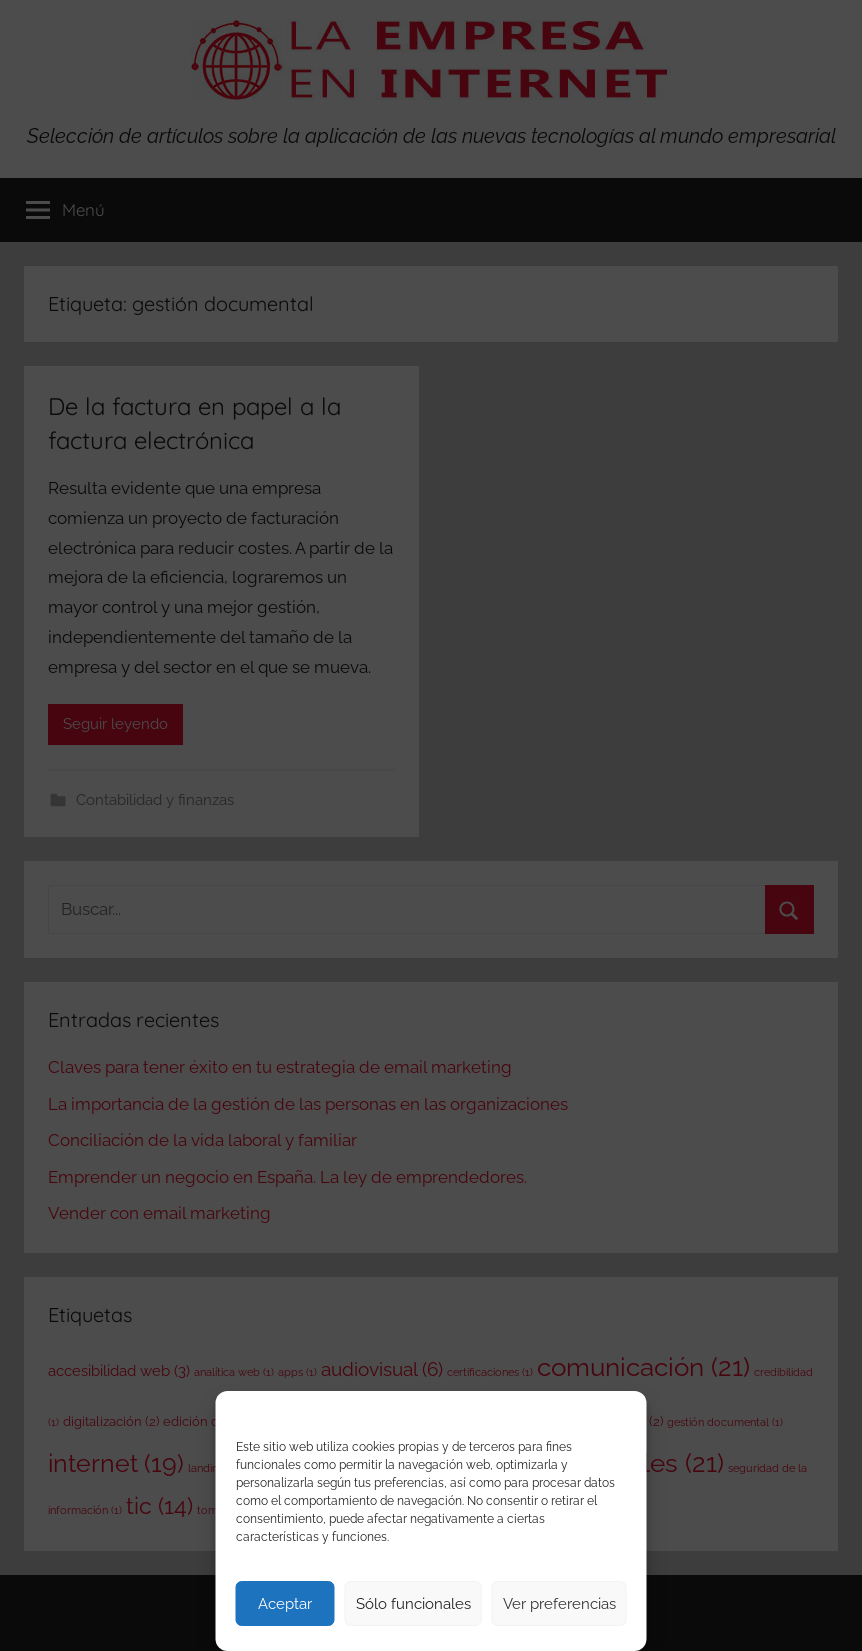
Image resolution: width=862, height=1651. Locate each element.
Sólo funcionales (413, 1604)
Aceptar (285, 1604)
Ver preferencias (559, 1604)
